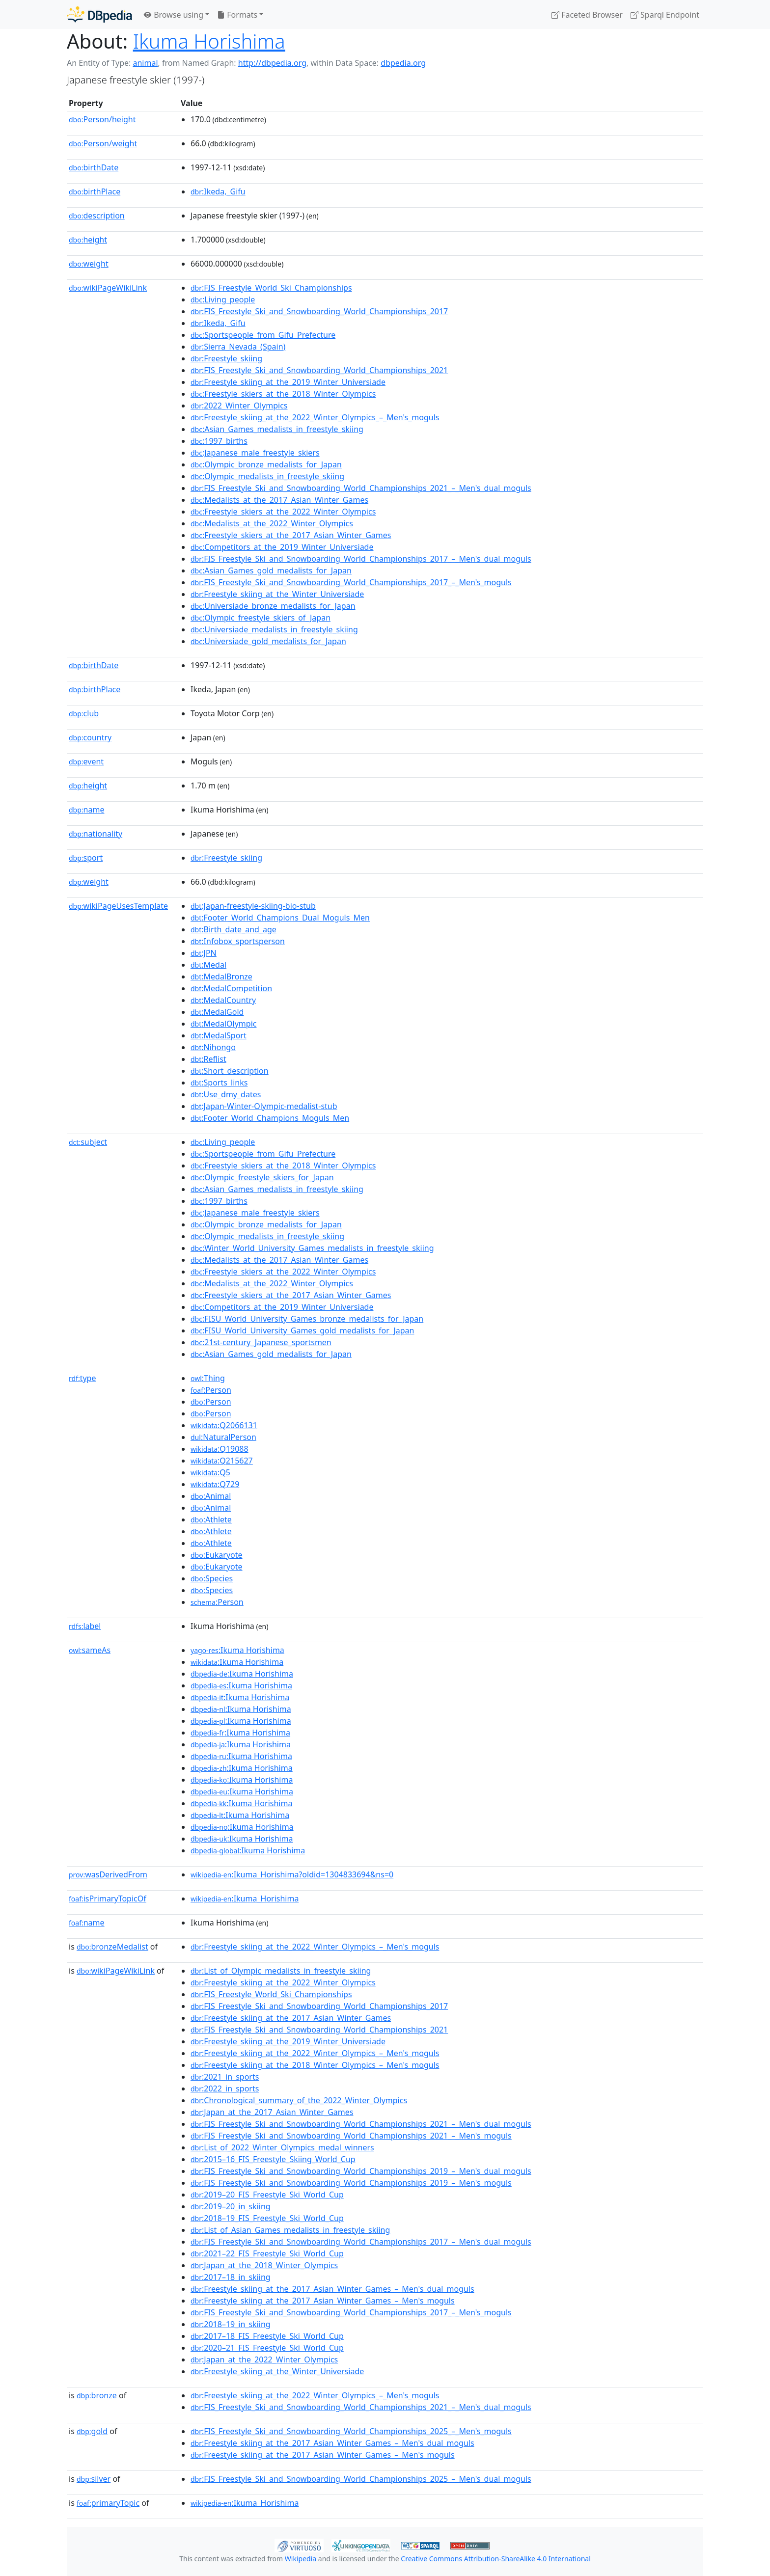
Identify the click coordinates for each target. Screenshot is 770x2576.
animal (145, 62)
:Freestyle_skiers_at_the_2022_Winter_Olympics (283, 511)
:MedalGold (217, 1011)
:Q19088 (219, 1448)
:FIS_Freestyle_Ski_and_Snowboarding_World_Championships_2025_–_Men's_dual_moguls (361, 2478)
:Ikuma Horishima (237, 1650)
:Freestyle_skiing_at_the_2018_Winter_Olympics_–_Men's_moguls (315, 2065)
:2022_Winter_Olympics (239, 405)
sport (86, 857)
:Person (211, 1389)
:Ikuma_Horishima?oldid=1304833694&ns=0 (292, 1874)
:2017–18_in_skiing (231, 2277)
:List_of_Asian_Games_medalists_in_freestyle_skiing (290, 2229)
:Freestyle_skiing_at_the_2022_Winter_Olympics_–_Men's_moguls (315, 417)
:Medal (208, 964)
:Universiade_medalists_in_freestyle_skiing (274, 629)
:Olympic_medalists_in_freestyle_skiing (267, 476)
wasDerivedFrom (108, 1874)
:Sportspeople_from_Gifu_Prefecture (263, 334)
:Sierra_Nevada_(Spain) (238, 346)
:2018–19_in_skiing (231, 2324)
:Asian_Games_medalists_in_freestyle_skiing (277, 429)
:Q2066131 (224, 1425)
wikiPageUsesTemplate (118, 905)
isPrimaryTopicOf (107, 1898)
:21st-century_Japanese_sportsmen (261, 1342)
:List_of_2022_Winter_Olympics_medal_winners (282, 2147)
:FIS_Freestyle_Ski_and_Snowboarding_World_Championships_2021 (319, 370)
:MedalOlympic (223, 1023)
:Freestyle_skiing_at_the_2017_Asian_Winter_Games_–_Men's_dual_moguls (332, 2288)
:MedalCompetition (231, 988)
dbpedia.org (403, 62)
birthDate (93, 167)
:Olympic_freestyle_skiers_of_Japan (260, 617)
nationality (95, 833)
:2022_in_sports (225, 2088)
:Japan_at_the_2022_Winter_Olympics (264, 2359)
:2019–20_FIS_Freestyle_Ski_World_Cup (267, 2194)
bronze (97, 2395)
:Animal (211, 1496)
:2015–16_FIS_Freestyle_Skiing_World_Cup (273, 2159)
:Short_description (230, 1070)
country (90, 737)
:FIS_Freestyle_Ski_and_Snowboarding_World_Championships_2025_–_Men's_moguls (351, 2431)
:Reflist (208, 1059)
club (84, 713)
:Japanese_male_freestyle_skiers (255, 452)
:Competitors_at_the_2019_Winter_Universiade (282, 547)
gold (92, 2431)
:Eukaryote (217, 1554)
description (97, 215)
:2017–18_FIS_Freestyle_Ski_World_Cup (267, 2336)
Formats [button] (237, 14)
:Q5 (210, 1472)
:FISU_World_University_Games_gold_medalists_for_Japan (302, 1330)
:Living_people (223, 299)
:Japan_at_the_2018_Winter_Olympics (264, 2265)
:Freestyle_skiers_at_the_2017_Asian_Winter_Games (291, 535)
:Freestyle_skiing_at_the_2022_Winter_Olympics (283, 1982)
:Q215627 (222, 1460)
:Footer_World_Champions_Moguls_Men (270, 1117)
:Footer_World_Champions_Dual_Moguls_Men (280, 917)
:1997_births (219, 440)
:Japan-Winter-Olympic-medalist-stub (264, 1106)
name (86, 809)
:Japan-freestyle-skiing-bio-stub (253, 905)
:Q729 (215, 1484)
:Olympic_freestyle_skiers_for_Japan (262, 1177)
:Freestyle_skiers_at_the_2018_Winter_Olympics (283, 393)
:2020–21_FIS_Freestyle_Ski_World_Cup (267, 2347)
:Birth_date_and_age (233, 929)
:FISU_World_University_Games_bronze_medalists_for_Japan (307, 1318)
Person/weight (103, 143)
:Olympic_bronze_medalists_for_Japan (266, 464)
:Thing (208, 1378)
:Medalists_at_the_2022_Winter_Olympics (272, 523)
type (82, 1378)
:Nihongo (213, 1047)
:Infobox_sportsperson (238, 941)
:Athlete (211, 1519)
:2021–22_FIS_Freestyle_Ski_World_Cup (267, 2253)
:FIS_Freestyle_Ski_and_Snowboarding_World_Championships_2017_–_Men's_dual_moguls (361, 558)
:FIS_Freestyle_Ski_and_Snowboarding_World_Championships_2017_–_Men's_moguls (351, 582)
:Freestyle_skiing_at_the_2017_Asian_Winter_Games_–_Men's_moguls (323, 2300)
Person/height (102, 119)
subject (88, 1142)
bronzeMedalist (112, 1946)
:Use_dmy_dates (226, 1094)
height (88, 239)
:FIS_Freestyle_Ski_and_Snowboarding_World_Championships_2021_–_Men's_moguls (351, 2135)
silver (93, 2478)
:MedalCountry (223, 1000)
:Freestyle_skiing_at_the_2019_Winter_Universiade (288, 382)
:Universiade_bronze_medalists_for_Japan (273, 605)
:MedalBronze (221, 976)
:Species (212, 1578)
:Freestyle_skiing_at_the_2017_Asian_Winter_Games (291, 2017)
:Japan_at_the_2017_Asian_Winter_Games (272, 2112)
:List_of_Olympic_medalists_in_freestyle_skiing (281, 1970)
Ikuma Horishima (209, 40)
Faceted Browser (587, 14)
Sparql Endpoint (665, 14)
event (86, 761)
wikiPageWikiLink (108, 287)
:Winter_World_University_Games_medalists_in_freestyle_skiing (312, 1248)
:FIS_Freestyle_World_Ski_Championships (271, 287)
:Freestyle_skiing (226, 358)
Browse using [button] (173, 14)
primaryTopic (108, 2502)
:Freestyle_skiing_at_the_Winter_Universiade (277, 594)
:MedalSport (219, 1035)
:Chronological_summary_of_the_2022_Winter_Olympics (299, 2100)
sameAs (89, 1650)
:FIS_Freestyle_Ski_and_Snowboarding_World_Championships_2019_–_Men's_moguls (351, 2182)
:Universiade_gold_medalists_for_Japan (268, 641)
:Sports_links (219, 1082)
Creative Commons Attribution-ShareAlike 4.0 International (495, 2558)
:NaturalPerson (223, 1437)
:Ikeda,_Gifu (218, 191)
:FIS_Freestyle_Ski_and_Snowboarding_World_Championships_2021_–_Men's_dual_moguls (361, 488)
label (85, 1626)
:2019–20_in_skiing (231, 2206)
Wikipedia (300, 2558)
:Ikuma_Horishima (245, 1898)
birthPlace (94, 191)
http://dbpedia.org (272, 62)
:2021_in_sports (225, 2076)
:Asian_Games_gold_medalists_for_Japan (271, 570)
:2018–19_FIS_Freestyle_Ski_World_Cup (267, 2218)
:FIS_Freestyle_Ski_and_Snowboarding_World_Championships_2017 (319, 311)
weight (89, 263)
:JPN (204, 953)
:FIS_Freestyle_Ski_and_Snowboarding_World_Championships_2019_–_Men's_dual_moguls (361, 2171)
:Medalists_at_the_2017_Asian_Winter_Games (279, 499)
